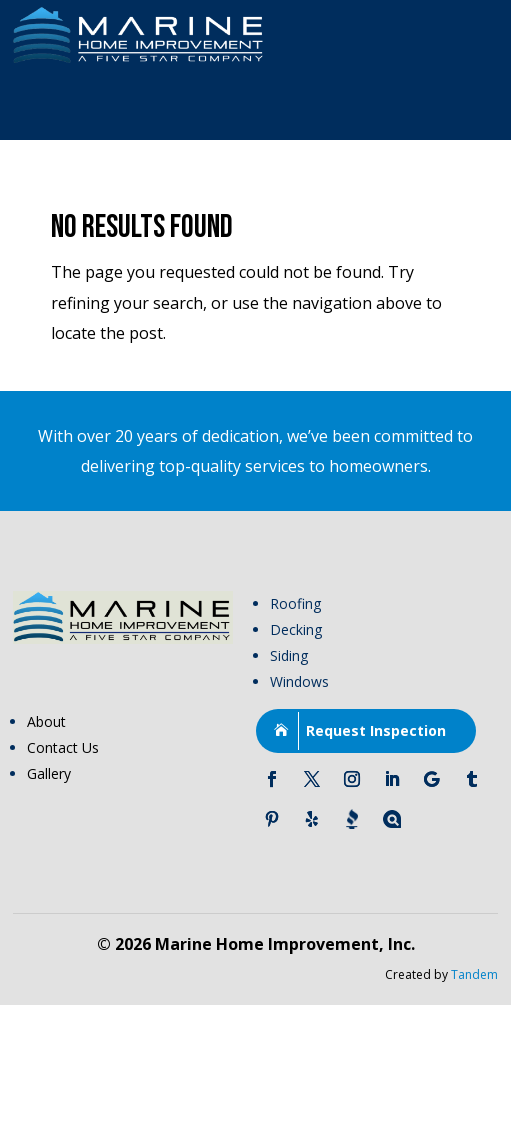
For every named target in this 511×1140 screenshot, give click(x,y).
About (46, 721)
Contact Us (63, 747)
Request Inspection (376, 730)
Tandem (474, 974)
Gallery (49, 773)
